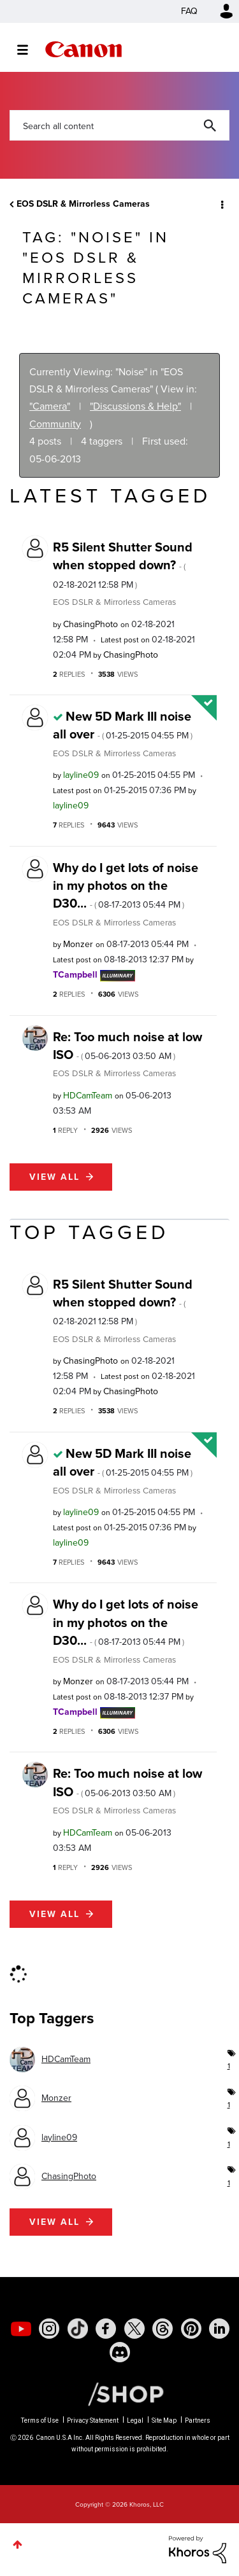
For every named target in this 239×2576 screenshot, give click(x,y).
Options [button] (221, 204)
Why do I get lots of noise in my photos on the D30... (125, 885)
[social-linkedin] (219, 2328)
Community (55, 424)
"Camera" (49, 406)
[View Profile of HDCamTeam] (87, 1095)
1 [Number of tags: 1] (228, 2066)
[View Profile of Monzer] (78, 944)
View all (54, 1177)
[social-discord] (120, 2352)
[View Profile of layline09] (81, 775)
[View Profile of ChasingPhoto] (90, 624)
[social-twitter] (134, 2328)
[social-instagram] (49, 2328)
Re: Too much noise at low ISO (127, 1045)
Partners (197, 2420)
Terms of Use (40, 2420)
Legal (135, 2420)
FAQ (189, 11)
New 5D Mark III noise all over (122, 725)
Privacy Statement (93, 2420)
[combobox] (119, 125)
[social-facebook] (106, 2328)
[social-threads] (162, 2328)
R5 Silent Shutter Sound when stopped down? (122, 564)
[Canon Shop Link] (119, 2393)
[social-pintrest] (191, 2328)
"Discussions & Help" (135, 406)
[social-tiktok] (78, 2328)
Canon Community (83, 49)
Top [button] (17, 2544)
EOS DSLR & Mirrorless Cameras (83, 204)
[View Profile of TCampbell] (75, 974)
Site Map (164, 2420)
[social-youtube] (21, 2328)
